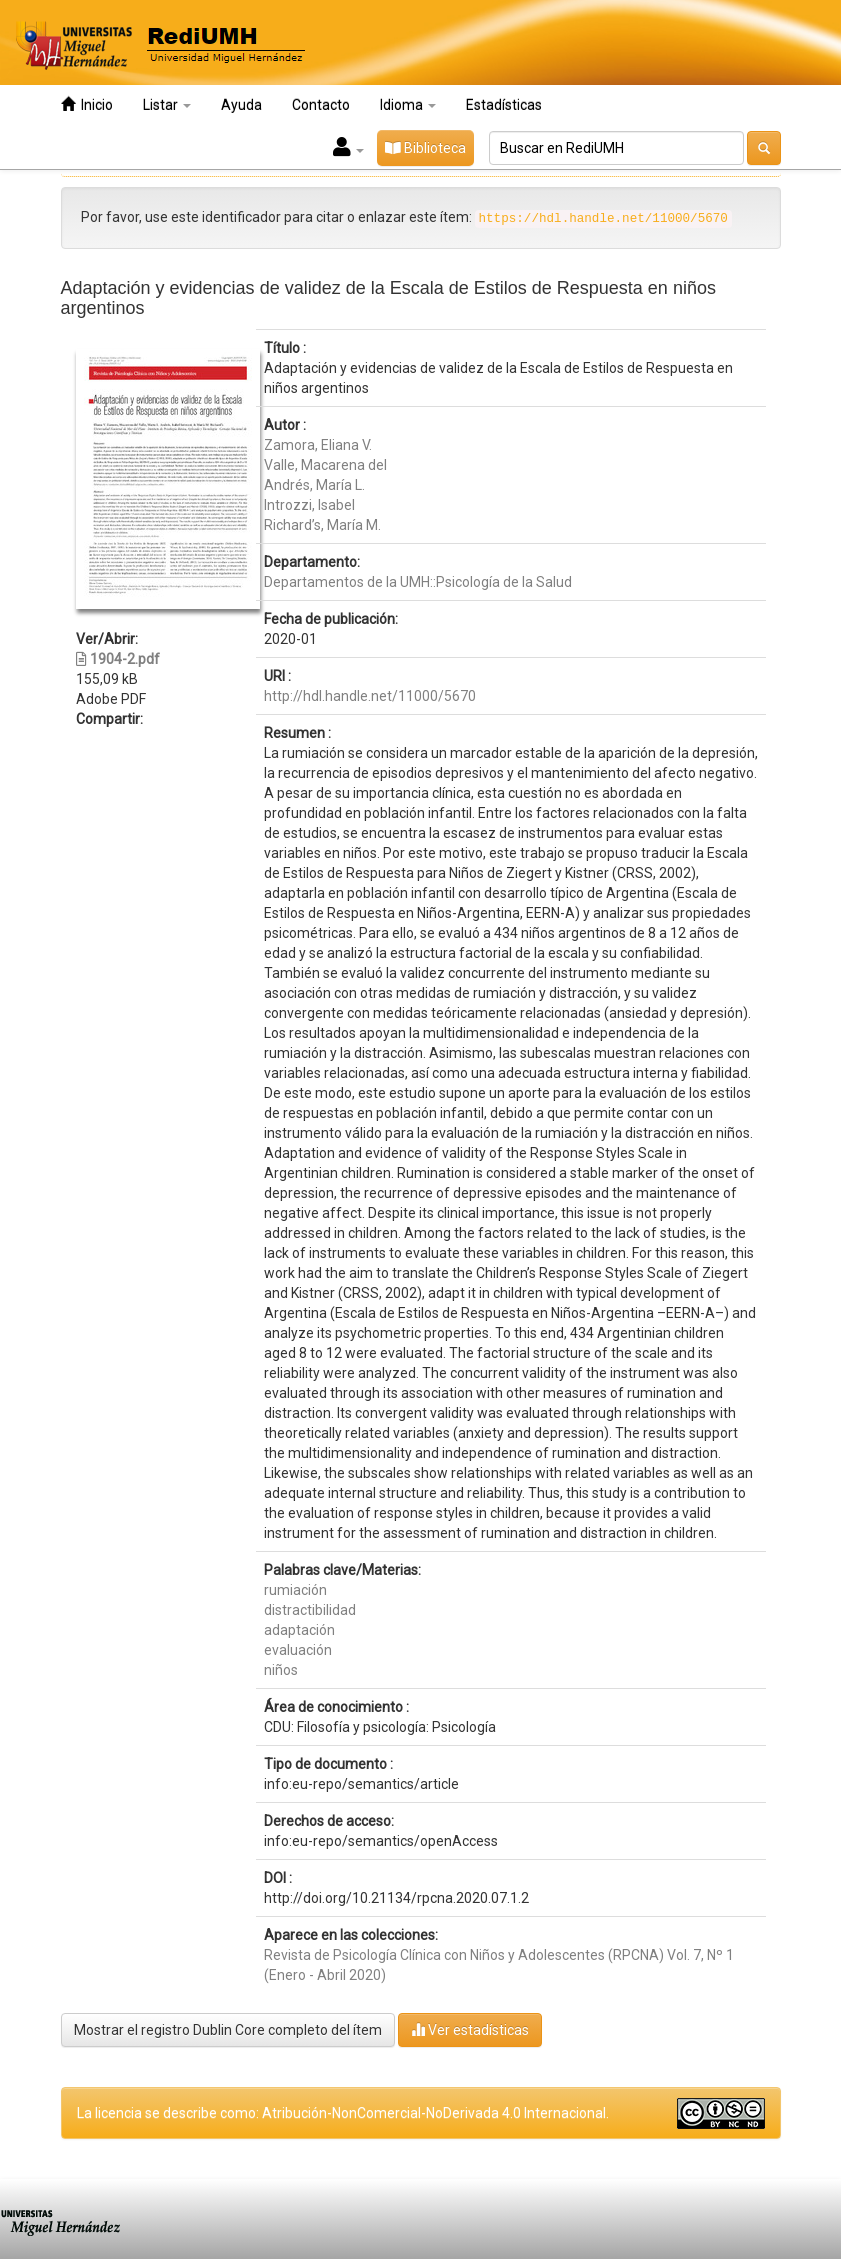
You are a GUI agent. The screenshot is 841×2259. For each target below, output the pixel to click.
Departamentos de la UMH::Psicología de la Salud (418, 582)
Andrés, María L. (314, 485)
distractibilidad (310, 1610)
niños (281, 1670)
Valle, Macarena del (325, 465)
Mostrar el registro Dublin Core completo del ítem (228, 2030)
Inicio (87, 104)
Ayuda (241, 105)
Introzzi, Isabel (309, 505)
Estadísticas (504, 105)
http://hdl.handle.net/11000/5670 (370, 696)
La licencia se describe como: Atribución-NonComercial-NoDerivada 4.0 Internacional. (343, 2113)
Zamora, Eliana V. (318, 445)
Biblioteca (425, 148)
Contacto (321, 105)
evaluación (298, 1650)
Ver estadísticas (470, 2029)
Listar (167, 105)
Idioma (408, 105)
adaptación (299, 1630)
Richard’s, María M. (322, 525)
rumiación (295, 1590)
